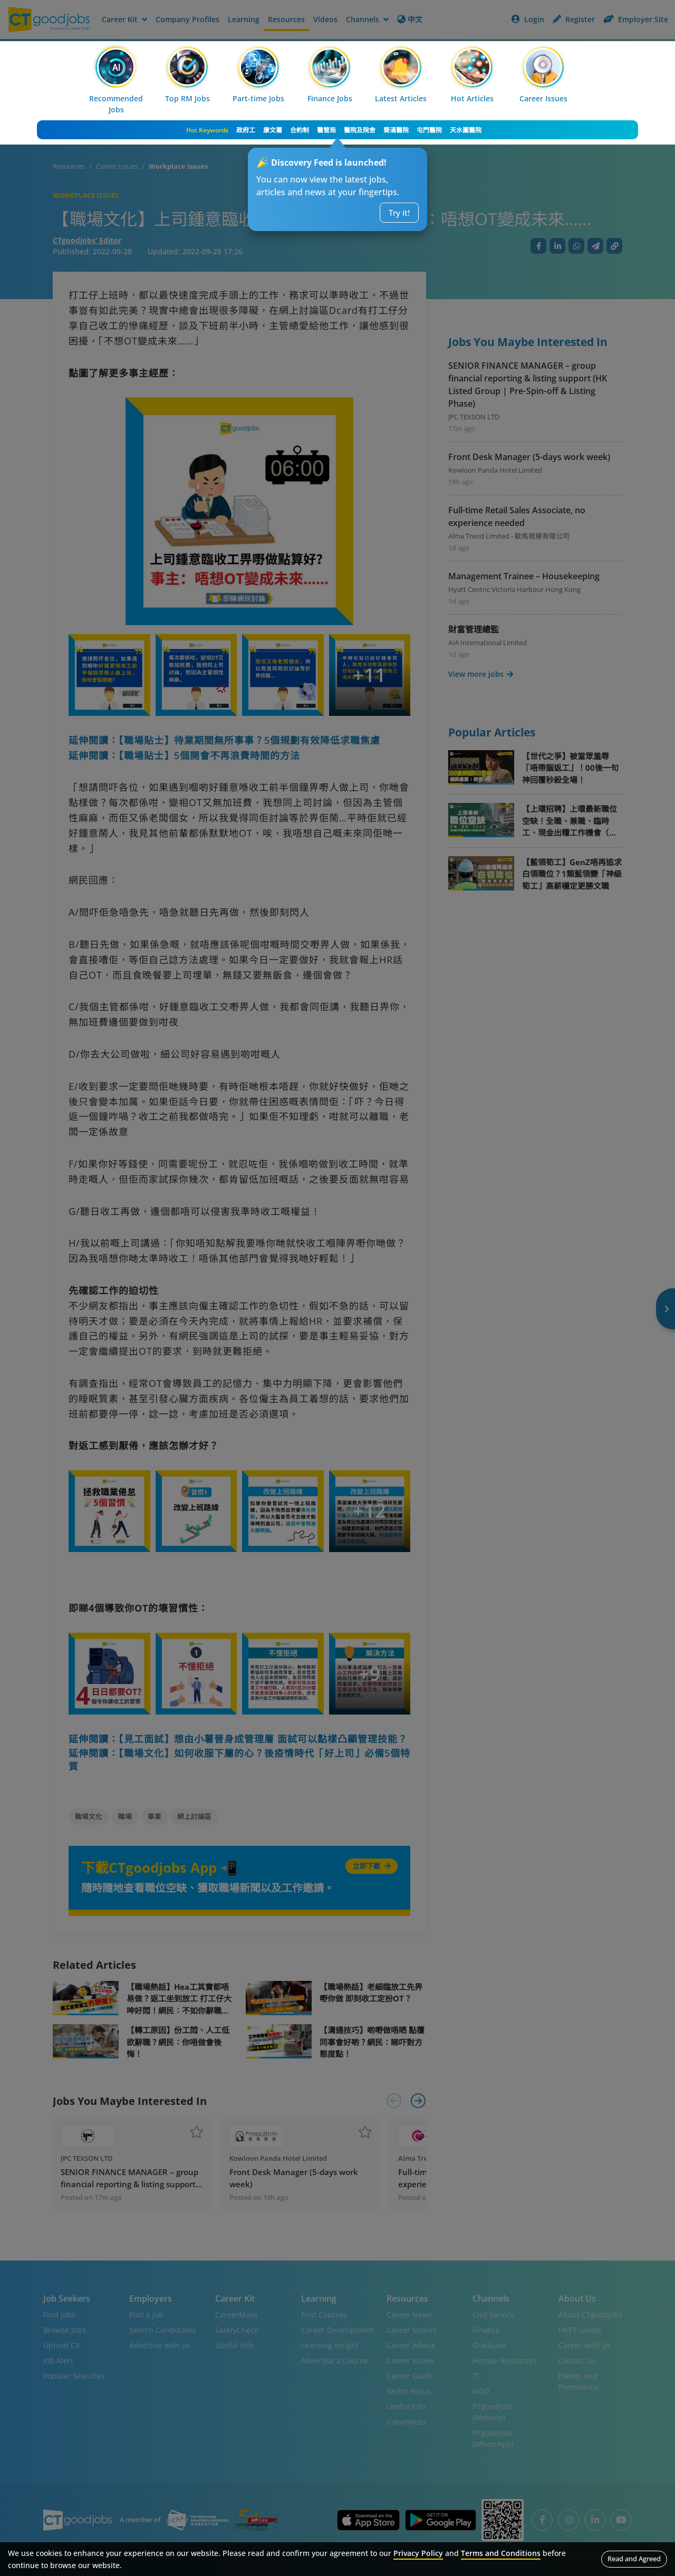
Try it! (399, 212)
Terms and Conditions (501, 2553)
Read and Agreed (634, 2558)
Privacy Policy (418, 2553)
